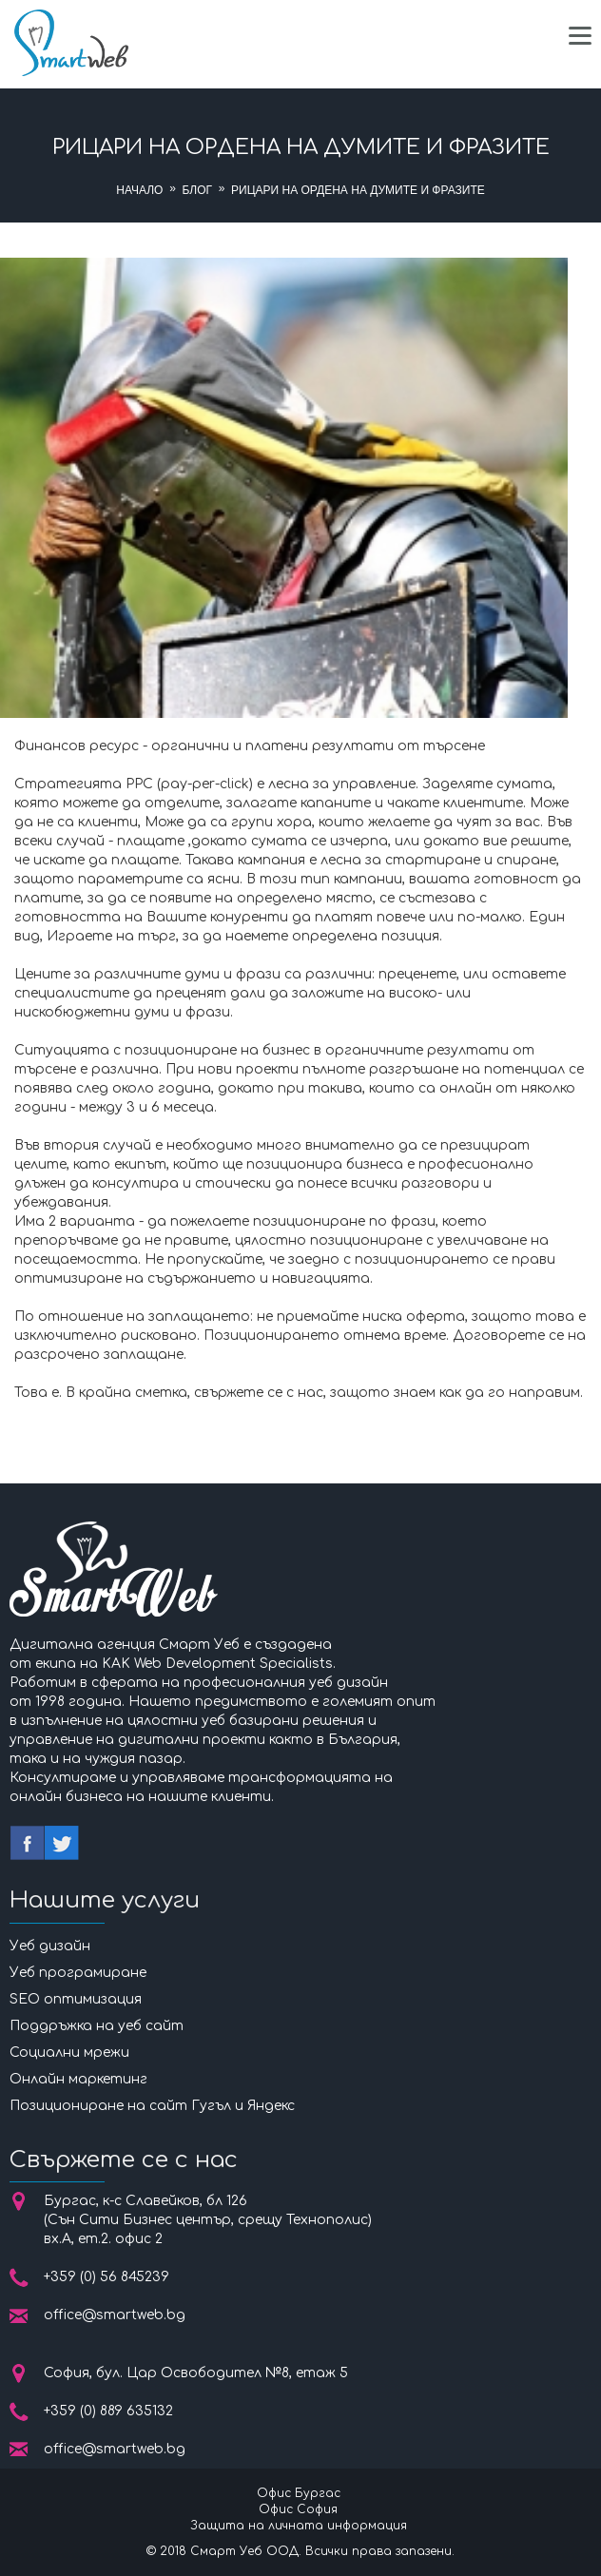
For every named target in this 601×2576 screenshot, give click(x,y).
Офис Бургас (298, 2493)
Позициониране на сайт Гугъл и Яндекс (152, 2106)
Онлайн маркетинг (78, 2079)
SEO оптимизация (76, 1999)
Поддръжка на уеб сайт (97, 2026)
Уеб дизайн (50, 1946)
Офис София (298, 2509)
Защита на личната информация (298, 2525)
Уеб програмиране (78, 1973)
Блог (197, 190)
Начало (139, 190)
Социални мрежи (69, 2052)
